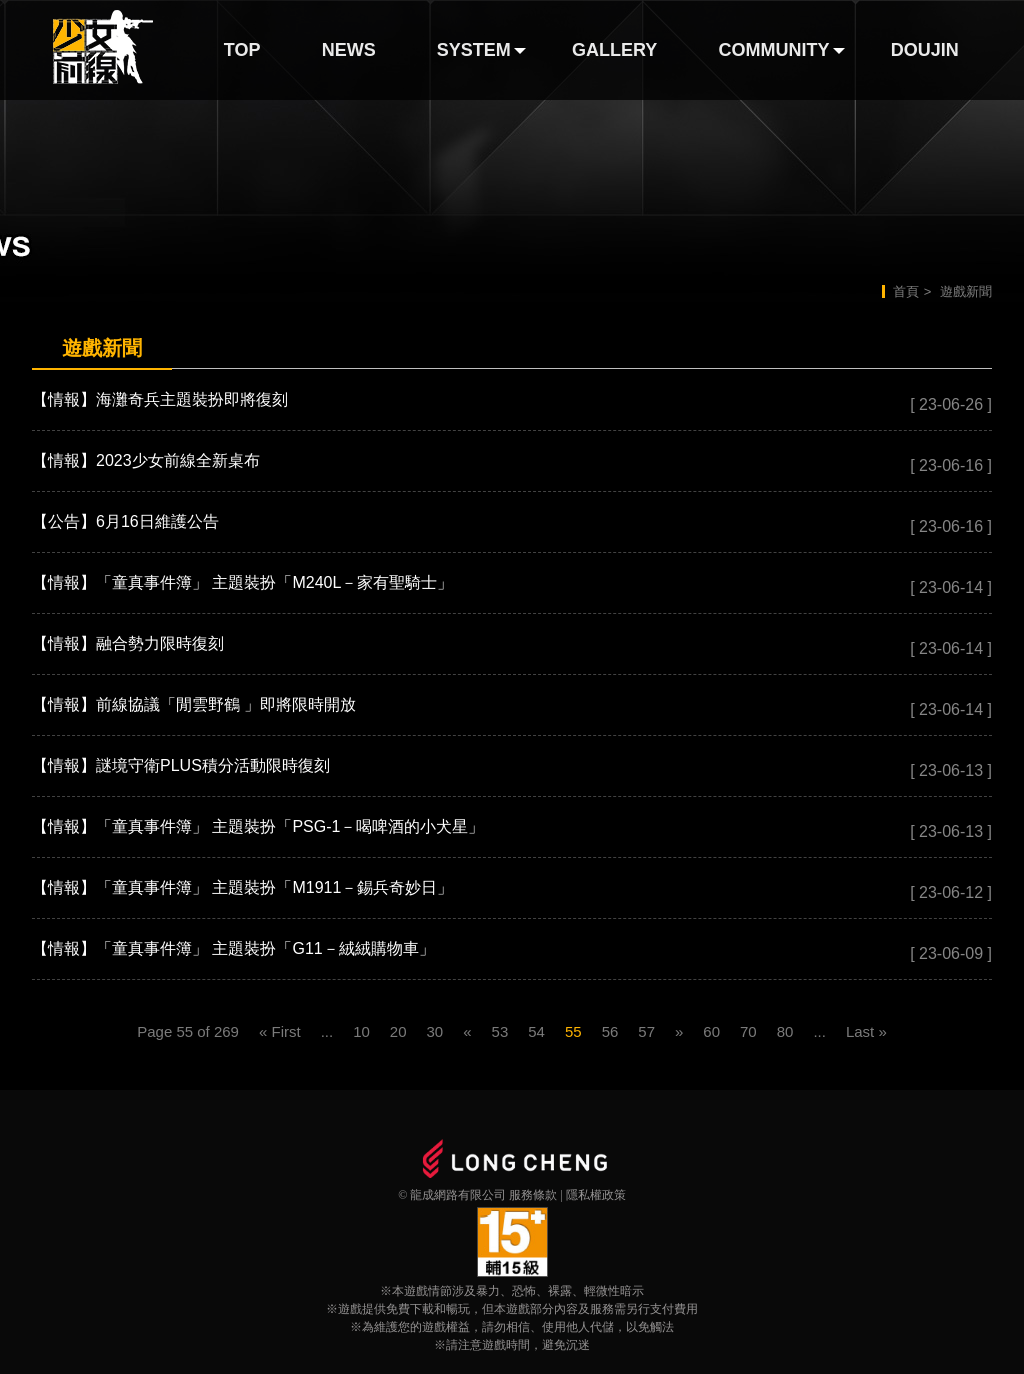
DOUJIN (925, 50)
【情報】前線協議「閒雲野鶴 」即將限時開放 (194, 704)
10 (361, 1031)
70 (748, 1031)
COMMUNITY (774, 50)
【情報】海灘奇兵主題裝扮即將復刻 (160, 399)
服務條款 (533, 1195)
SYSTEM (474, 50)
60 (711, 1031)
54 (536, 1031)
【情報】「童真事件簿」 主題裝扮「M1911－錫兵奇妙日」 (242, 887)
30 (435, 1031)
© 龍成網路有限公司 (452, 1195)
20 (398, 1031)
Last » (866, 1031)
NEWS (349, 50)
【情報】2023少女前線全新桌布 (146, 460)
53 (500, 1031)
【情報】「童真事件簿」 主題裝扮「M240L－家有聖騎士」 (242, 582)
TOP (242, 50)
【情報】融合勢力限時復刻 (128, 643)
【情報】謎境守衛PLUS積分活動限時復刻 (181, 765)
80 (785, 1031)
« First (280, 1031)
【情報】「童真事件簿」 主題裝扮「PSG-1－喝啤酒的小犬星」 (258, 826)
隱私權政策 (596, 1195)
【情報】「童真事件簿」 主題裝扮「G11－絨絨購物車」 (233, 948)
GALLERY (614, 50)
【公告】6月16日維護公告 (125, 521)
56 (610, 1031)
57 (646, 1031)
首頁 (906, 291)
